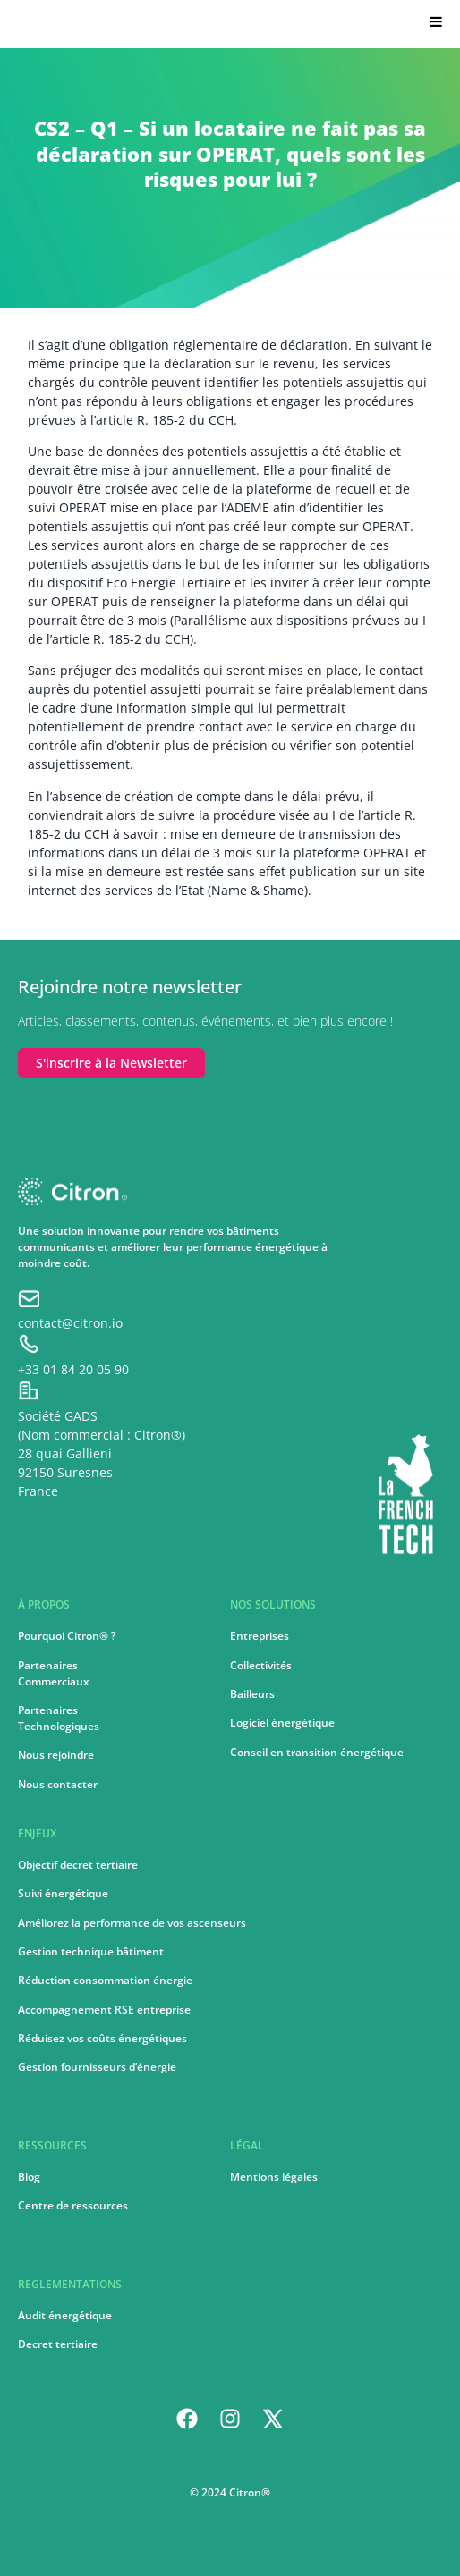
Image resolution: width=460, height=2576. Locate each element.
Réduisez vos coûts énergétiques (102, 2038)
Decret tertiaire (58, 2344)
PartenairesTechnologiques (58, 1718)
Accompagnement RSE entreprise (104, 2009)
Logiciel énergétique (282, 1722)
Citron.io (45, 26)
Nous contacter (58, 1784)
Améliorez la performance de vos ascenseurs (132, 1922)
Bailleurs (252, 1694)
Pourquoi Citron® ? (66, 1635)
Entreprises (259, 1635)
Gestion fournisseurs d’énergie (97, 2066)
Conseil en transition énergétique (317, 1752)
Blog (29, 2176)
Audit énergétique (65, 2315)
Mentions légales (274, 2176)
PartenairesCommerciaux (53, 1673)
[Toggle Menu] (431, 21)
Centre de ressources (73, 2205)
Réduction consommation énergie (105, 1980)
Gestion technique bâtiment (91, 1951)
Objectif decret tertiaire (78, 1864)
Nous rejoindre (56, 1754)
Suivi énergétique (63, 1893)
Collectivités (261, 1665)
